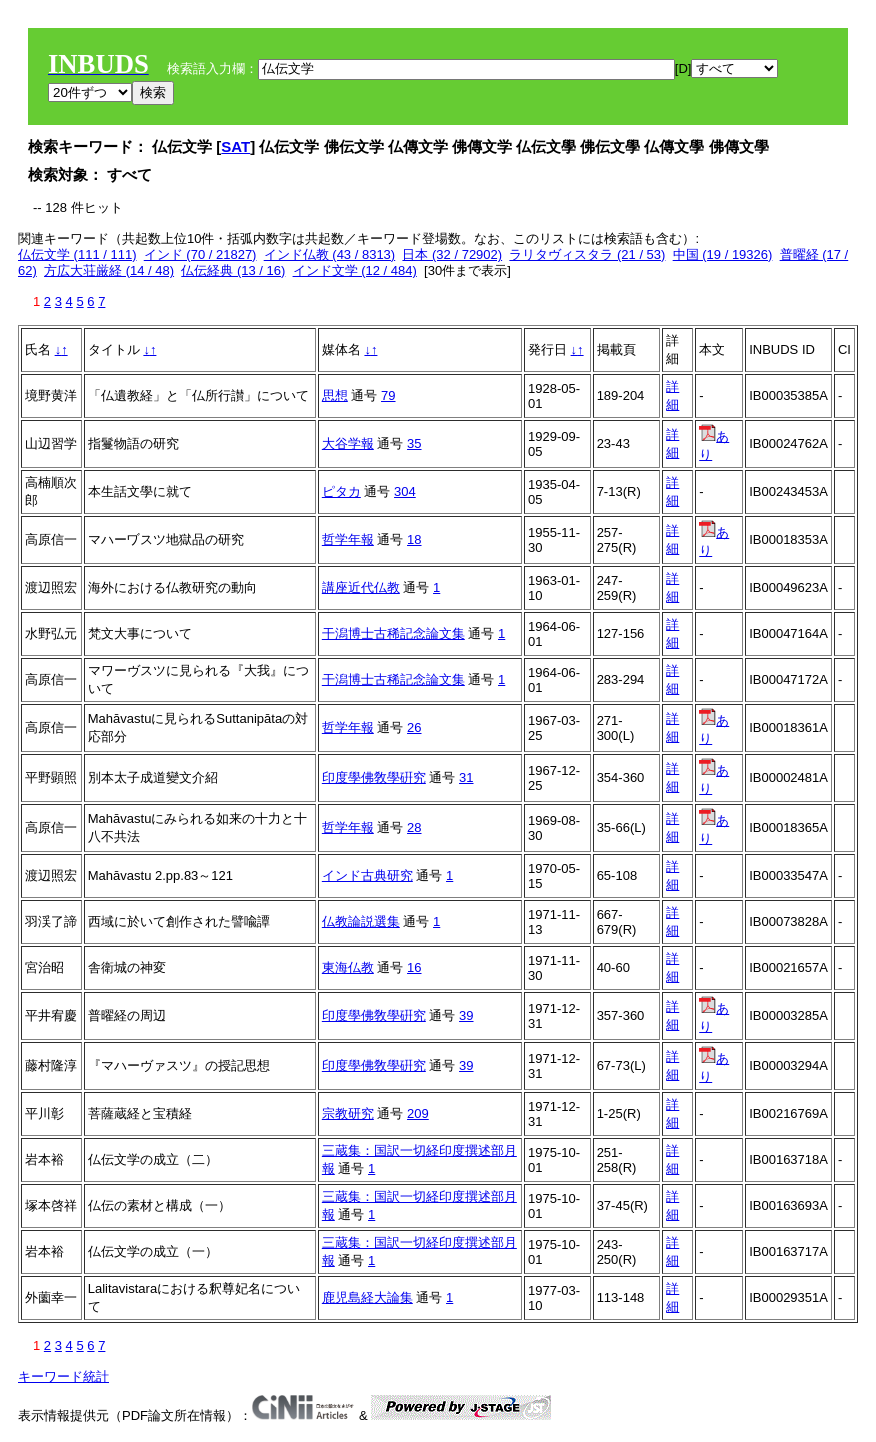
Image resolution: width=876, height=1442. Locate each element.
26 (414, 727)
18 (414, 539)
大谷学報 (348, 443)
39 (466, 1015)
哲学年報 (348, 539)
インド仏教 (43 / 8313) (330, 254)
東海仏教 (348, 967)
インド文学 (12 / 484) (355, 270)
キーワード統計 (63, 1376)
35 (414, 443)
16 (414, 967)
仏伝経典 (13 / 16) (233, 270)
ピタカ (341, 491)
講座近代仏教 (361, 587)
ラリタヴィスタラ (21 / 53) (587, 254)
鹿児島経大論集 (367, 1297)
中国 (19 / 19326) (723, 254)
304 (405, 491)
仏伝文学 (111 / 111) (77, 254)
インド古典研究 (367, 875)
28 (414, 827)
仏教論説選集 (361, 921)
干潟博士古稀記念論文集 (393, 633)
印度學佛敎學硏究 (374, 777)
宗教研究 (348, 1113)
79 (388, 395)
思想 (335, 395)
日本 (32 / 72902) (452, 254)
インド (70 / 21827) (200, 254)
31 (466, 777)
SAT (235, 146)
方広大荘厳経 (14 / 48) (109, 270)
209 (418, 1113)
